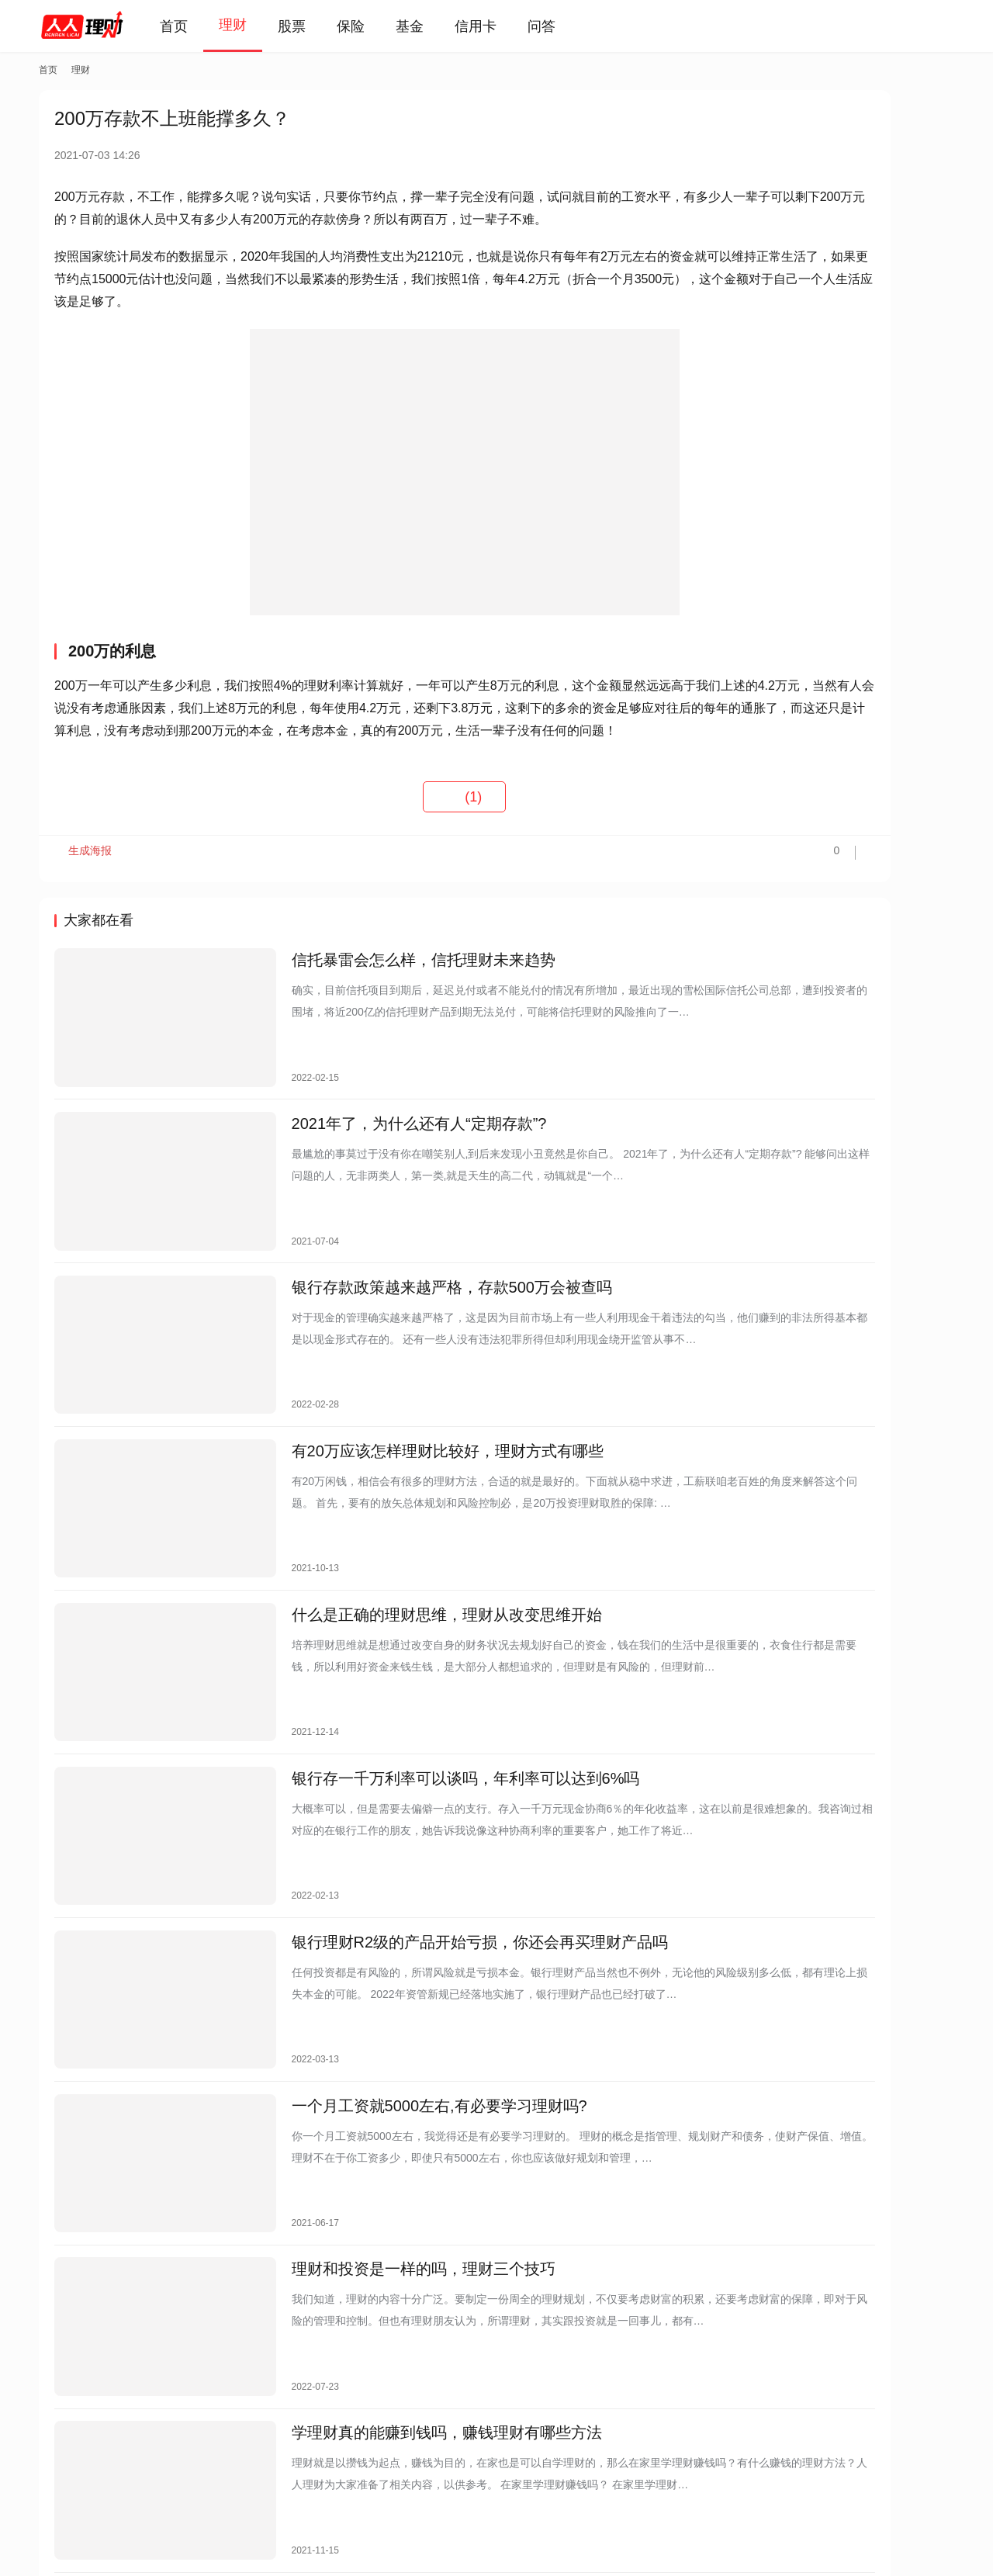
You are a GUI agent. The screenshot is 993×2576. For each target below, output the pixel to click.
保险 (372, 26)
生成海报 (85, 903)
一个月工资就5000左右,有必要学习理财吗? (389, 1982)
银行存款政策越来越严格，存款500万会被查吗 (401, 1286)
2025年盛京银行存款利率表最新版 (825, 566)
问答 (563, 26)
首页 (195, 26)
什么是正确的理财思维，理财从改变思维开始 (396, 1565)
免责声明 (253, 2466)
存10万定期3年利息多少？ (805, 633)
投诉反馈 (60, 2466)
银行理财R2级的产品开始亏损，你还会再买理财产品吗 (429, 1842)
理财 (254, 25)
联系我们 (189, 2466)
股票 (313, 26)
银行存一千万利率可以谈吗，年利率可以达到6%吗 (415, 1703)
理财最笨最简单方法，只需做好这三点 (834, 600)
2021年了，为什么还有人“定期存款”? (368, 1146)
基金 (431, 26)
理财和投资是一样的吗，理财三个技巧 (373, 2121)
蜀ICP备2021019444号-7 (269, 2529)
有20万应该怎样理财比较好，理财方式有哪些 (397, 1425)
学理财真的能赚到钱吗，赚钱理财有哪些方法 (396, 2260)
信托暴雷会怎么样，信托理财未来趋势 (373, 1007)
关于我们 (125, 2466)
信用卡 (497, 26)
